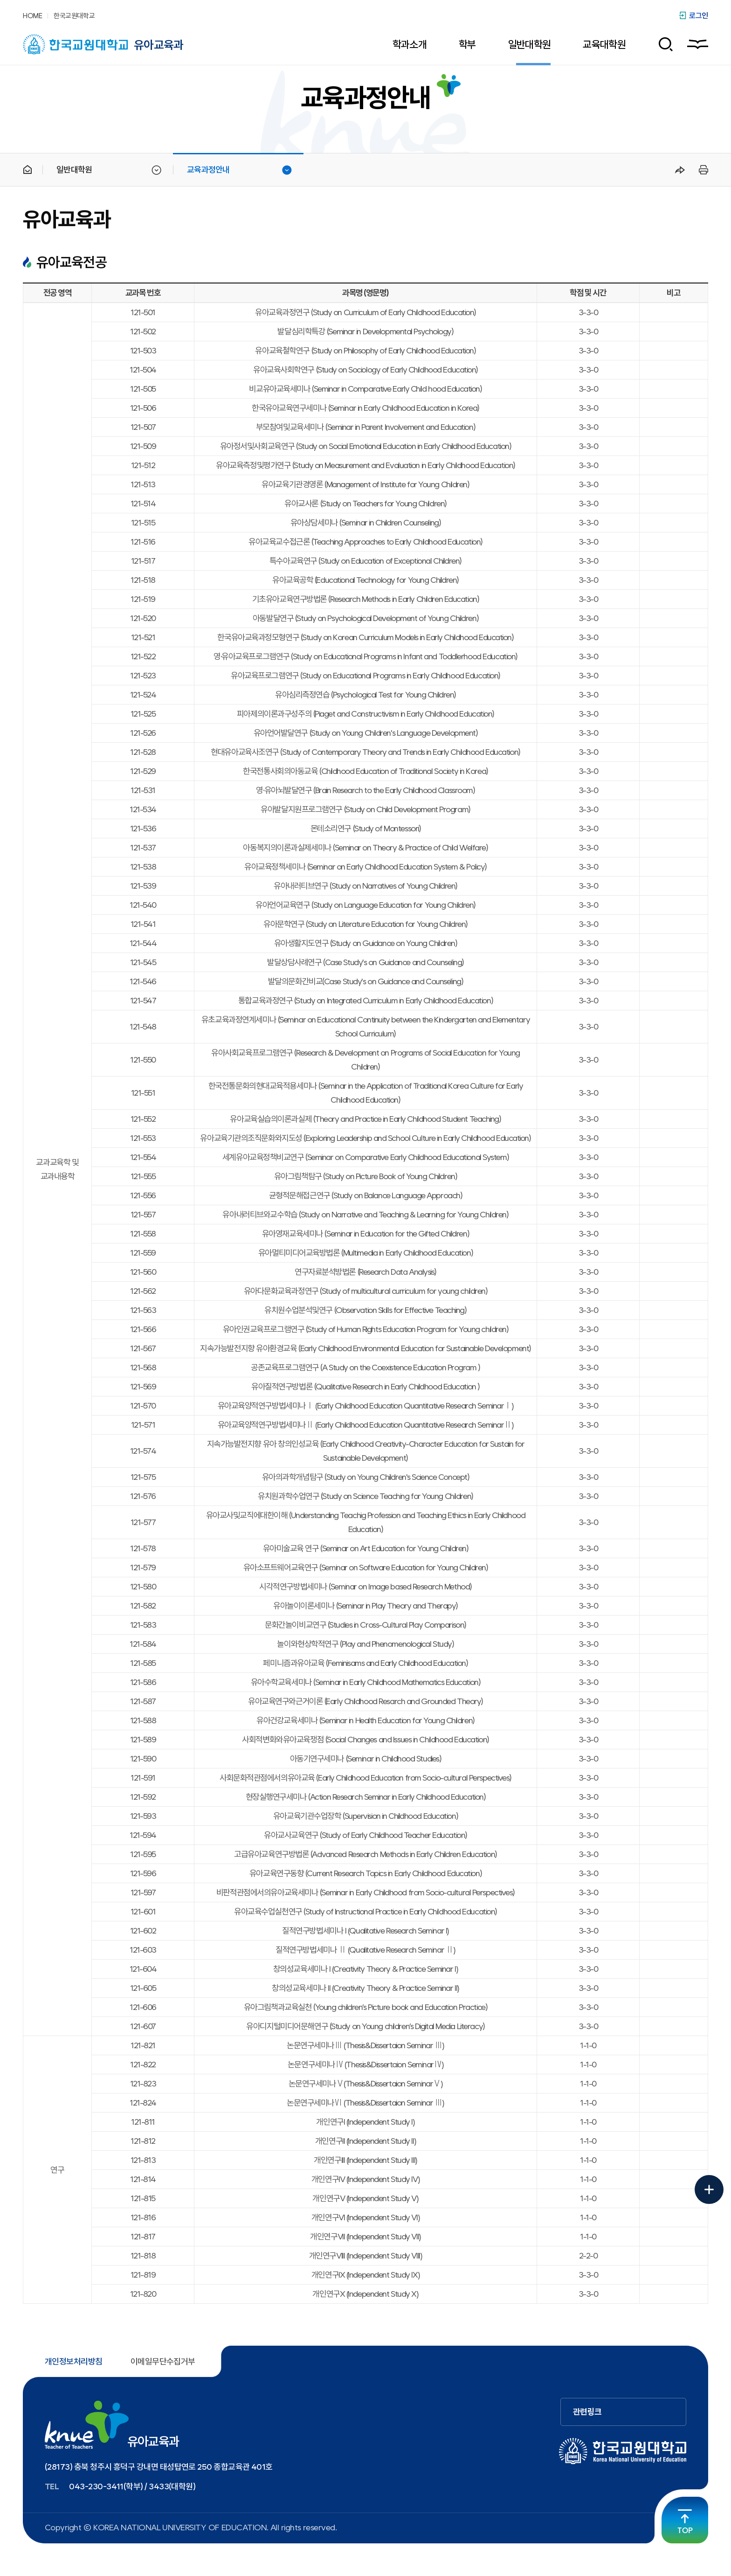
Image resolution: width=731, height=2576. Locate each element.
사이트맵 (697, 44)
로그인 (698, 15)
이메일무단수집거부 (163, 2361)
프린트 (702, 170)
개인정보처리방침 (74, 2361)
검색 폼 (662, 44)
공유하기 (680, 170)
